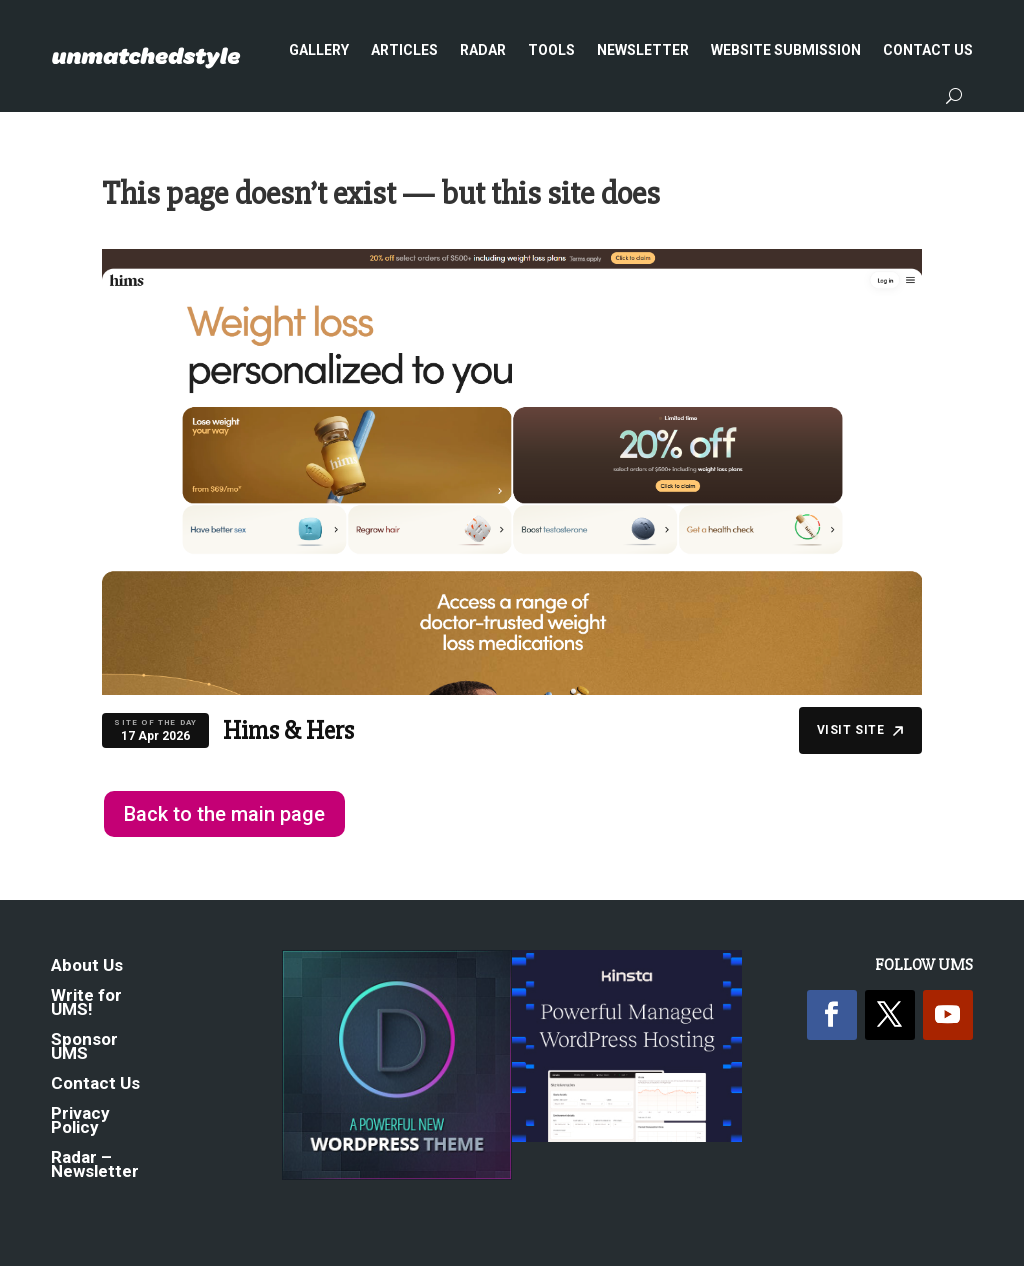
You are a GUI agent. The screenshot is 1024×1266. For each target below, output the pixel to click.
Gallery (319, 50)
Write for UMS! (86, 1003)
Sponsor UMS (84, 1047)
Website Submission (786, 50)
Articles (404, 50)
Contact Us (928, 50)
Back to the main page (224, 814)
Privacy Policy (80, 1121)
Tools (551, 50)
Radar (483, 50)
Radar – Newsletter (95, 1165)
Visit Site (860, 730)
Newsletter (643, 50)
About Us (87, 966)
